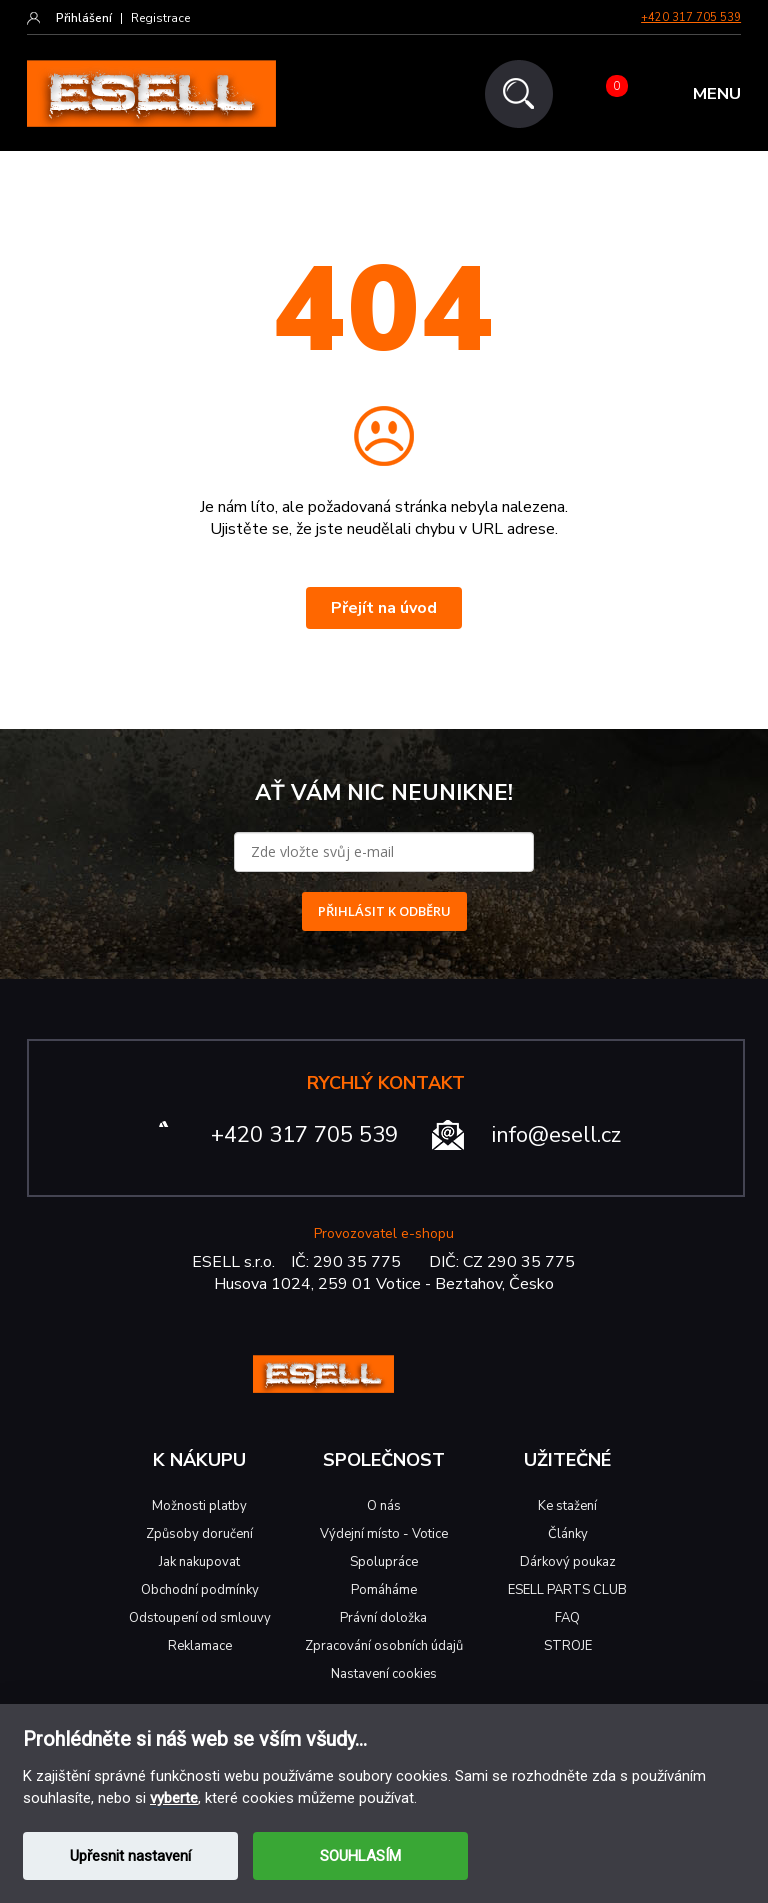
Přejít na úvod (384, 608)
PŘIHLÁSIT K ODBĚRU (384, 911)
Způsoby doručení (199, 1534)
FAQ (567, 1618)
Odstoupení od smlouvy (200, 1618)
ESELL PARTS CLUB (567, 1590)
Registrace (160, 18)
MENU (717, 94)
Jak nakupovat (199, 1562)
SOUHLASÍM (360, 1856)
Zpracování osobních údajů (384, 1646)
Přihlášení (84, 18)
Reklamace (200, 1646)
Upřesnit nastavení (130, 1856)
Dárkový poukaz (568, 1562)
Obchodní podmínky (200, 1590)
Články (568, 1534)
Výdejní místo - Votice (384, 1534)
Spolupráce (384, 1562)
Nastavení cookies (384, 1674)
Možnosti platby (199, 1506)
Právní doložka (383, 1618)
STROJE (568, 1646)
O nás (384, 1506)
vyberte (174, 1798)
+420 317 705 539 (691, 17)
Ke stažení (567, 1506)
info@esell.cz (556, 1135)
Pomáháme (384, 1590)
